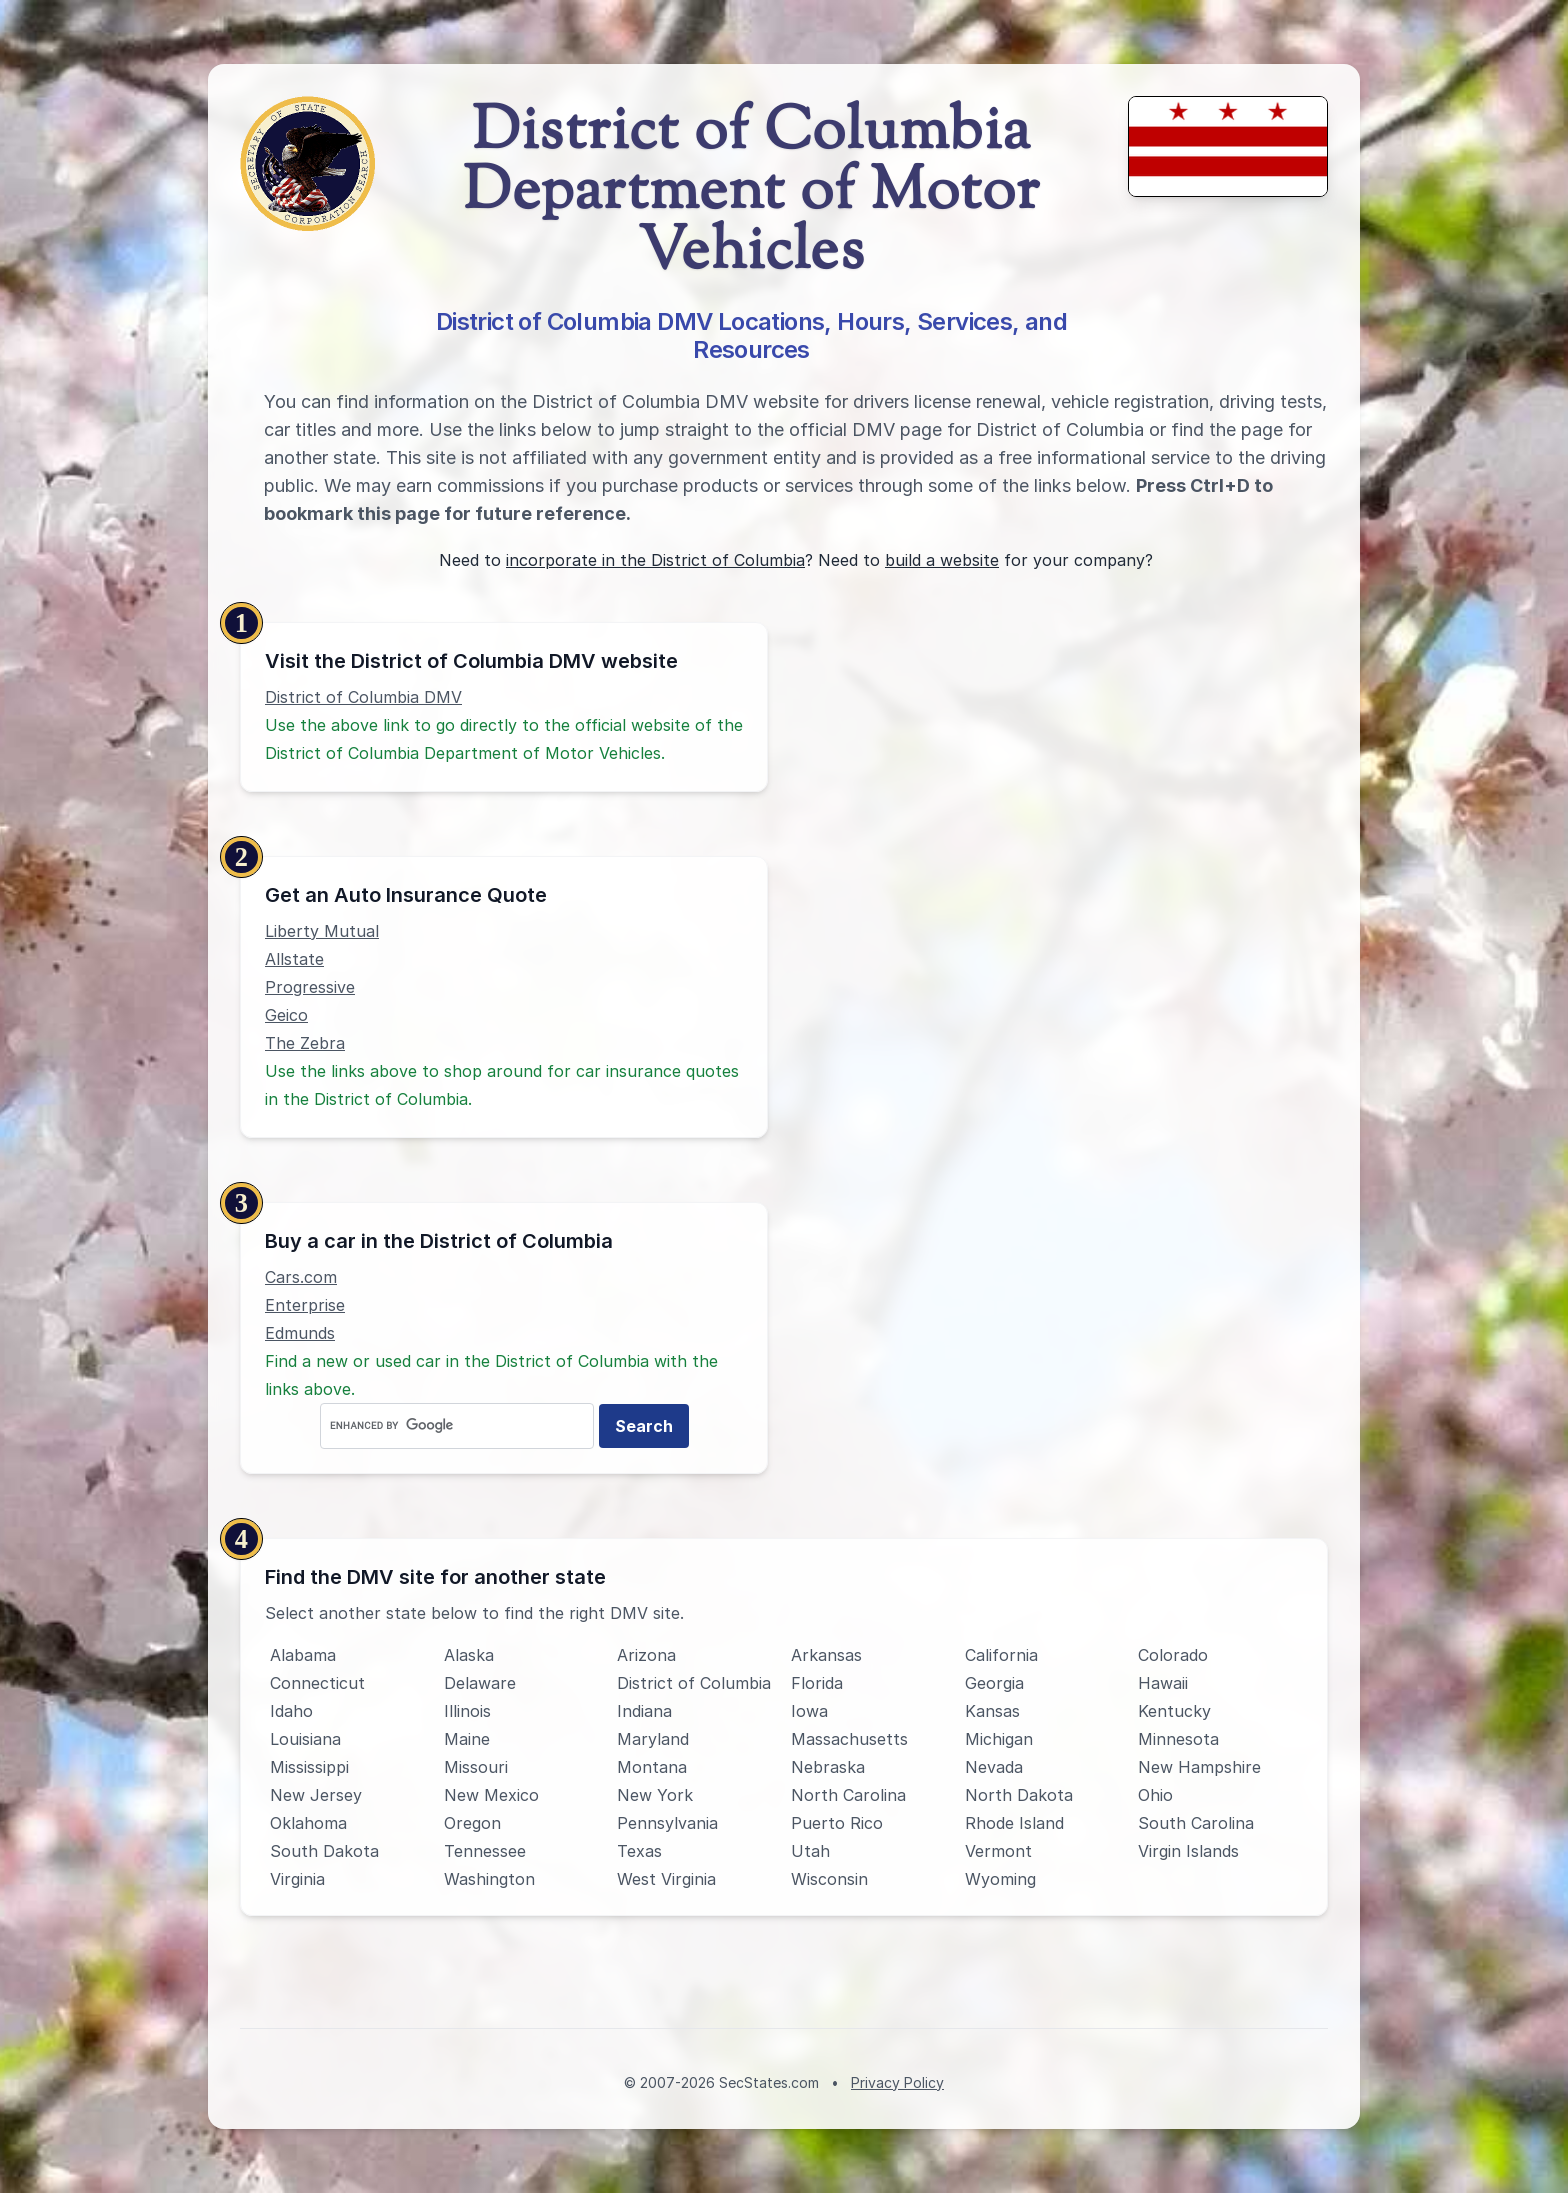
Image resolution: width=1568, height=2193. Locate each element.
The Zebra (305, 1043)
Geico (286, 1015)
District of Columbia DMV (363, 697)
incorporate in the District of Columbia (655, 560)
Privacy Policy (897, 2082)
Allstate (294, 959)
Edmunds (300, 1333)
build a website (942, 560)
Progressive (310, 987)
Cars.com (301, 1277)
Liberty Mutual (322, 931)
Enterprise (305, 1305)
